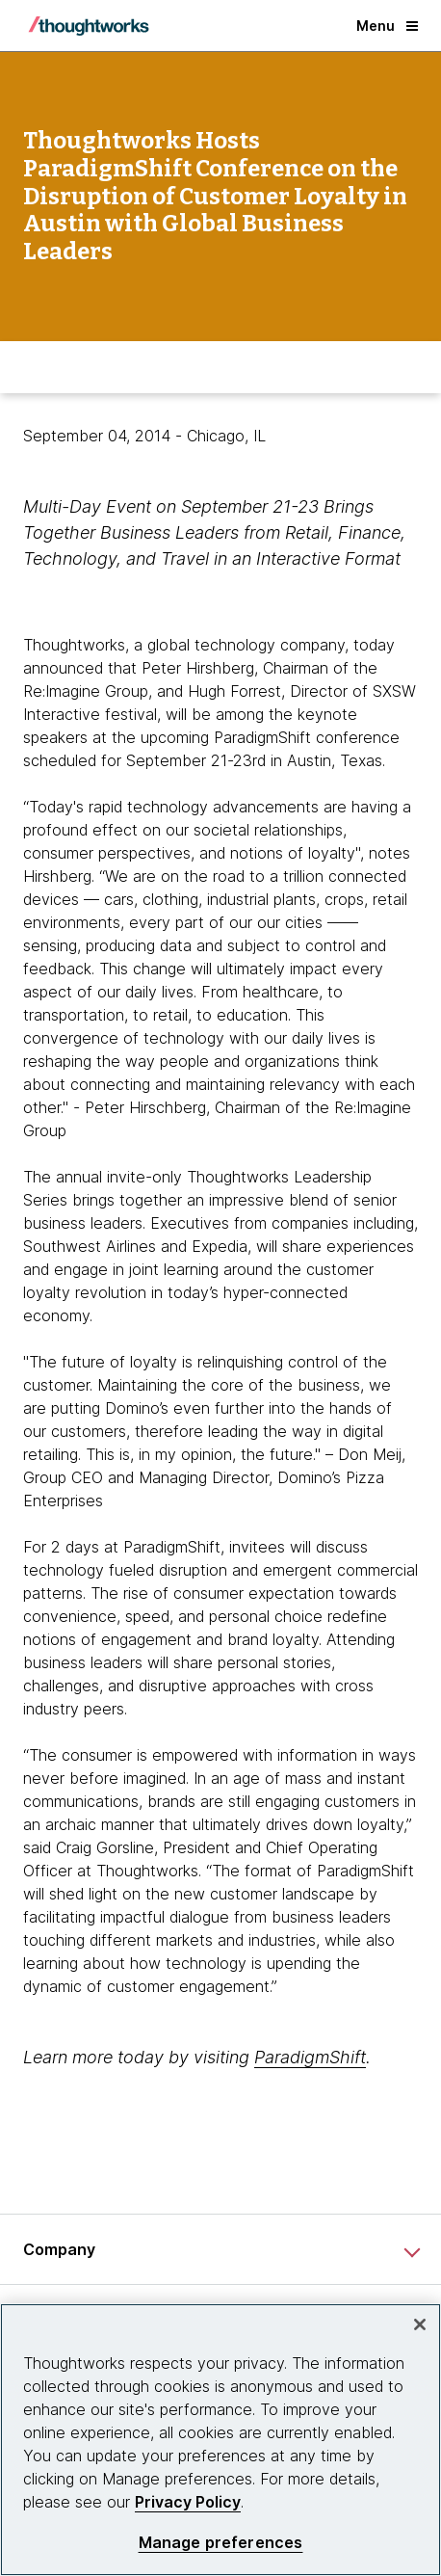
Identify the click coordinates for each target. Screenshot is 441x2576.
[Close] (420, 2324)
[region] (220, 2439)
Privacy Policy (188, 2501)
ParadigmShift (310, 2057)
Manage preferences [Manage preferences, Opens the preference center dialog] (221, 2543)
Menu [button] (387, 25)
